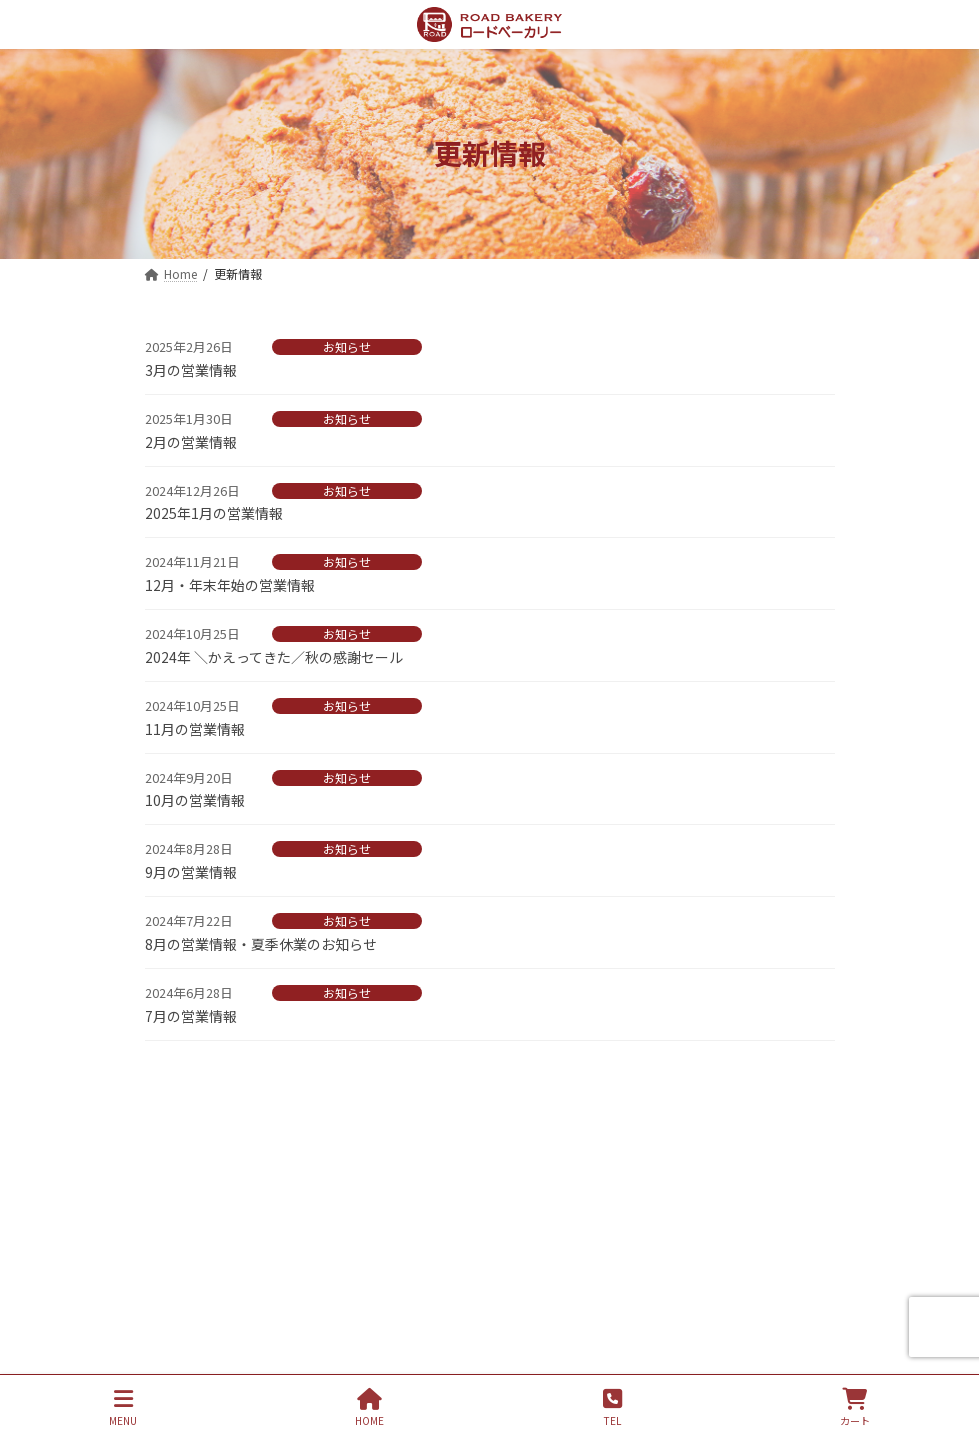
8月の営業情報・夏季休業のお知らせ (261, 944)
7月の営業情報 (191, 1016)
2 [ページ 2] (459, 1089)
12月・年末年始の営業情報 (230, 585)
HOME (369, 1407)
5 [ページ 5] (558, 1089)
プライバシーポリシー (237, 1190)
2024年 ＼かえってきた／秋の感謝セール (274, 657)
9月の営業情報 (191, 872)
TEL (612, 1407)
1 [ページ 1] (426, 1089)
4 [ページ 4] (525, 1089)
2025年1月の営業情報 (214, 513)
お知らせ (347, 347)
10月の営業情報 (195, 800)
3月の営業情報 (191, 370)
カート (855, 1407)
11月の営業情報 (195, 729)
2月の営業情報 (191, 442)
